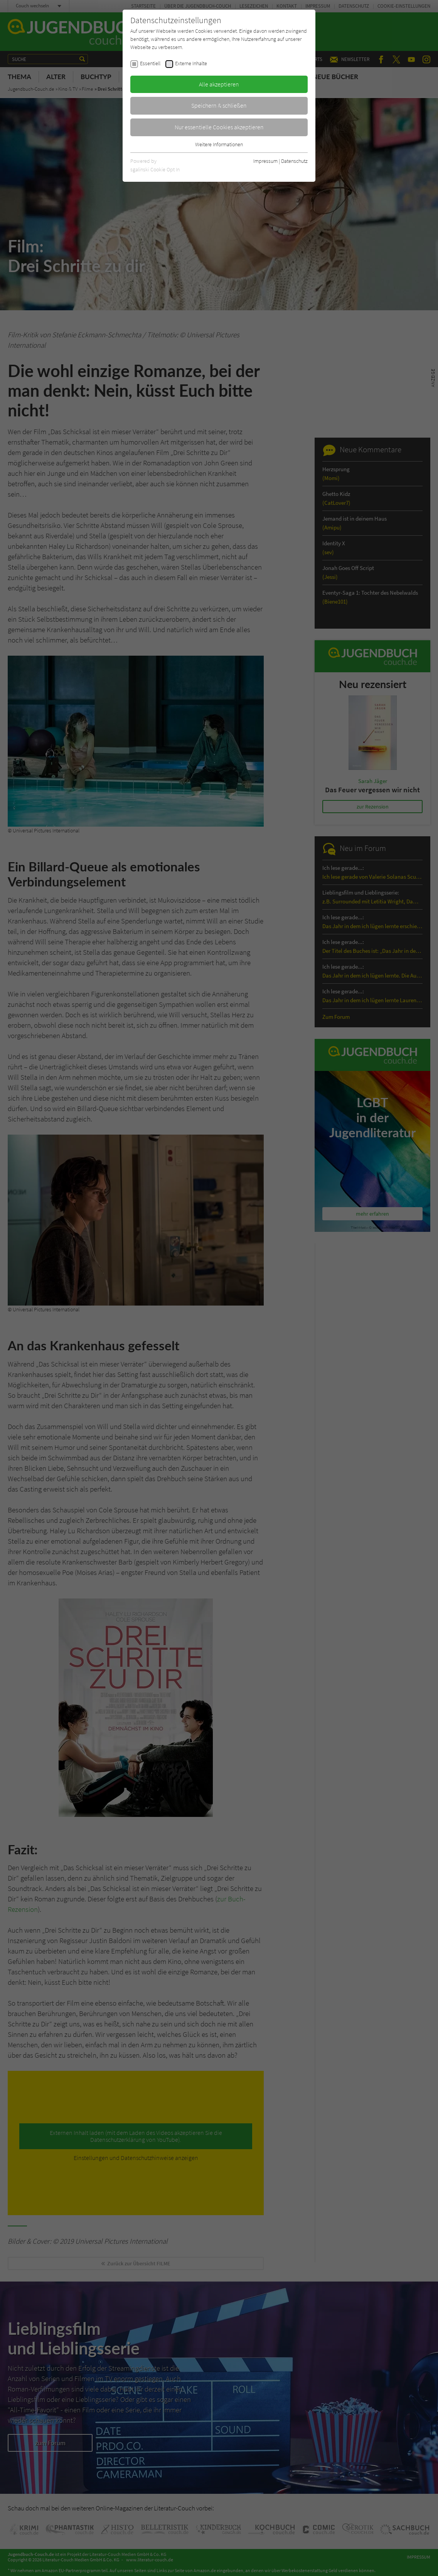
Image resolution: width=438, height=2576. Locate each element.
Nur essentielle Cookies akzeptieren (219, 127)
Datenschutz (294, 160)
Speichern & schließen (219, 105)
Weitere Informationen (219, 144)
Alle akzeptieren (219, 84)
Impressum (265, 160)
